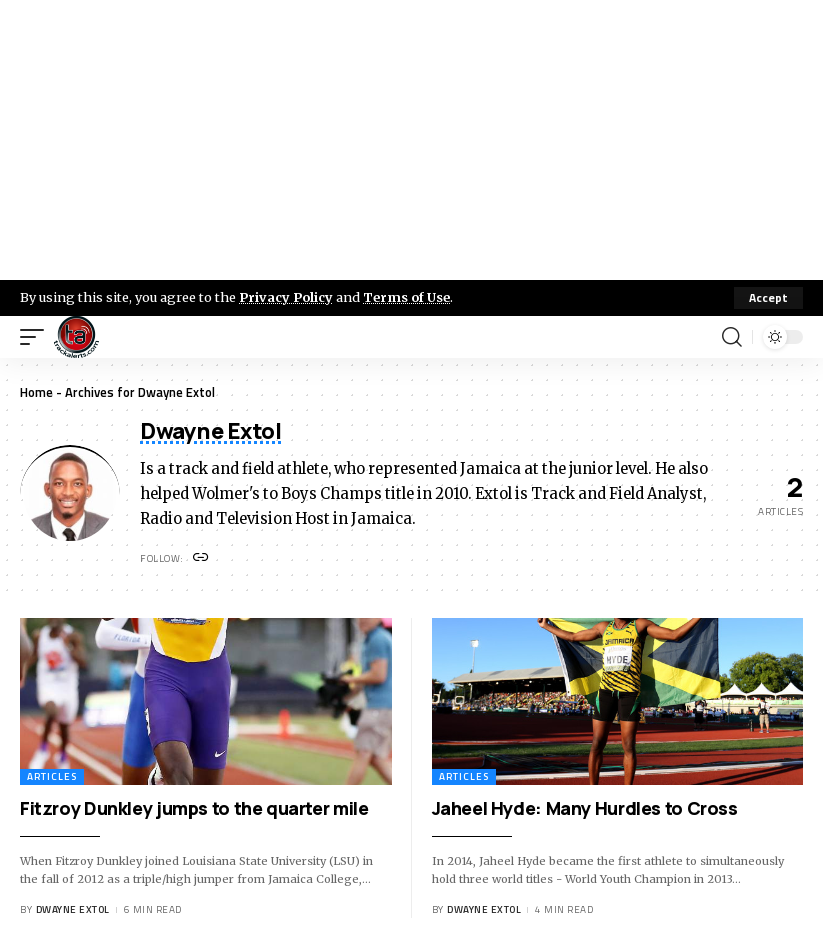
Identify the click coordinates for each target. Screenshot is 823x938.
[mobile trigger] (37, 337)
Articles (52, 776)
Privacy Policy (286, 297)
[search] (732, 337)
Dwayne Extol (73, 909)
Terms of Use (406, 297)
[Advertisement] (411, 140)
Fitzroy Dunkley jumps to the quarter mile (194, 808)
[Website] (201, 558)
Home (36, 392)
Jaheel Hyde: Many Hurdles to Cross (585, 808)
